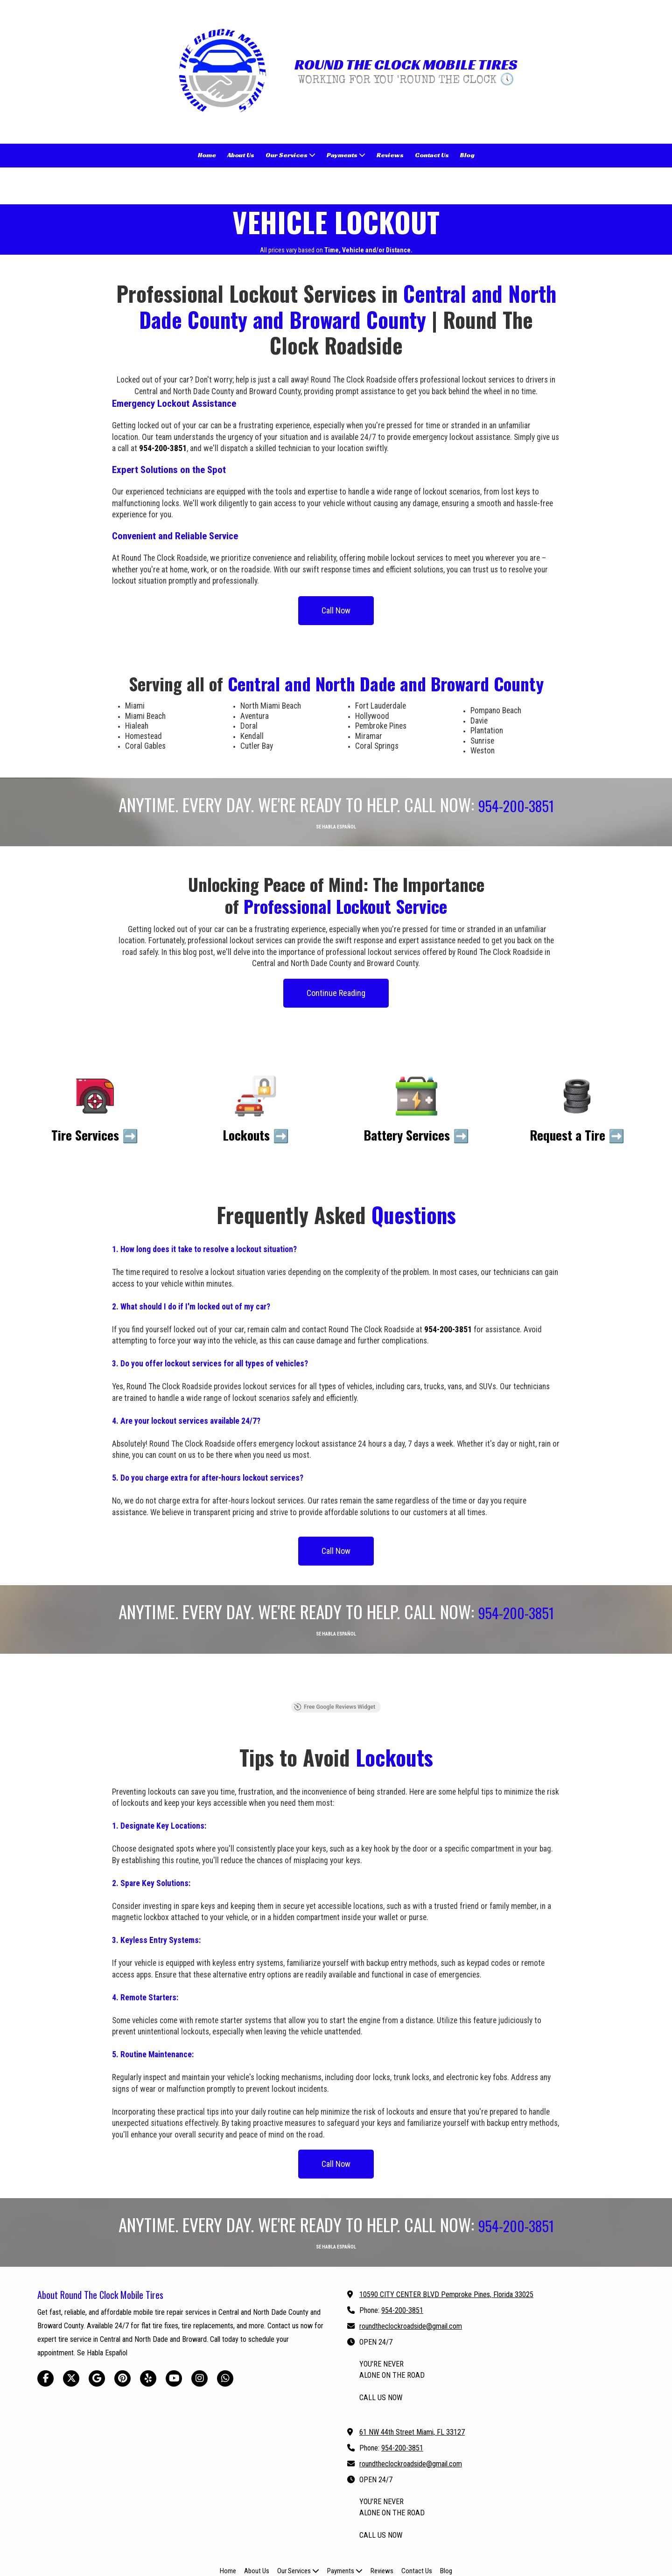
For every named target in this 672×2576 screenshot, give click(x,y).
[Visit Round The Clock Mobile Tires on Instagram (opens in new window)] (199, 2324)
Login (336, 2550)
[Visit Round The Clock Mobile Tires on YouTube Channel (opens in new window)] (174, 2324)
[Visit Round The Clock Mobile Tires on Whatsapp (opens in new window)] (225, 2324)
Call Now (336, 610)
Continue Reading (336, 993)
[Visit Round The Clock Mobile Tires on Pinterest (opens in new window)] (122, 2324)
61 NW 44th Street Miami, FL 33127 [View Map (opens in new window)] (412, 2378)
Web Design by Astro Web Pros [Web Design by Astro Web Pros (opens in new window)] (402, 2535)
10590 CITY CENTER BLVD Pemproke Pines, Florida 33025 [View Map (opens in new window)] (446, 2240)
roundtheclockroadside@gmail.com (410, 2272)
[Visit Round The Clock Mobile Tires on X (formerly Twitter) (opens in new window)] (71, 2324)
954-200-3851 (402, 2256)
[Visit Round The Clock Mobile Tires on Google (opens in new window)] (97, 2324)
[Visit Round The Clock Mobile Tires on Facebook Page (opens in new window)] (45, 2324)
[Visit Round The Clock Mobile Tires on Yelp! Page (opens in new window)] (148, 2324)
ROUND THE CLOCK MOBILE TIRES (405, 64)
